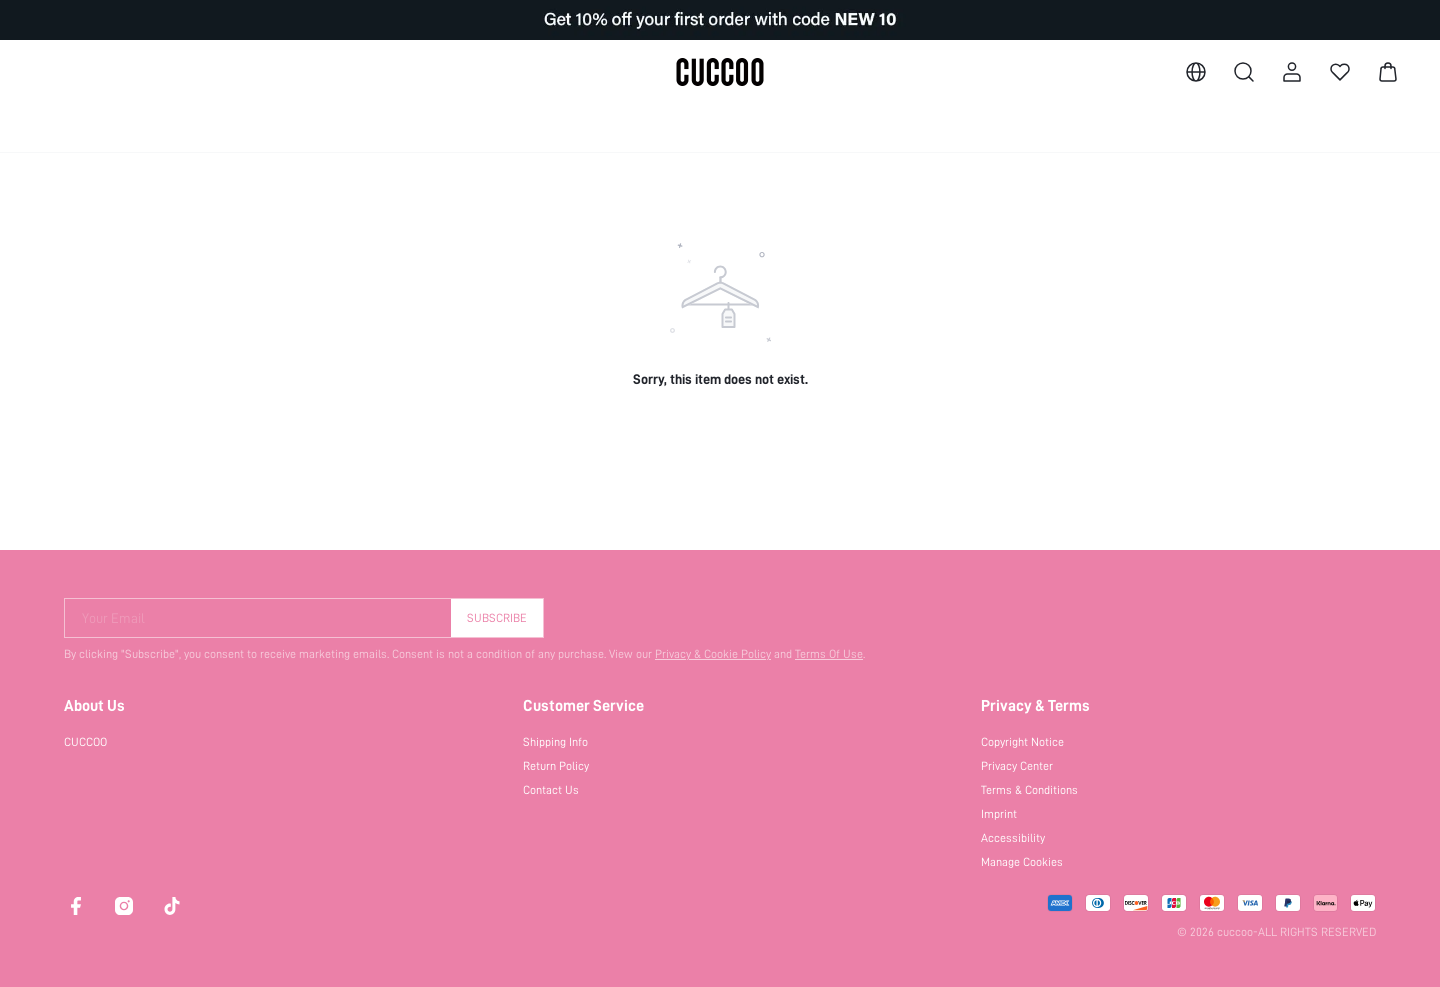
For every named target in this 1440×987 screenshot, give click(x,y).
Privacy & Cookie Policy (713, 654)
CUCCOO (85, 742)
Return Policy (556, 766)
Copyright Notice (1022, 742)
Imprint (999, 814)
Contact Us (551, 790)
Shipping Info (555, 742)
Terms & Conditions (1029, 790)
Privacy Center (1017, 766)
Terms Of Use (829, 654)
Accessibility (1013, 838)
